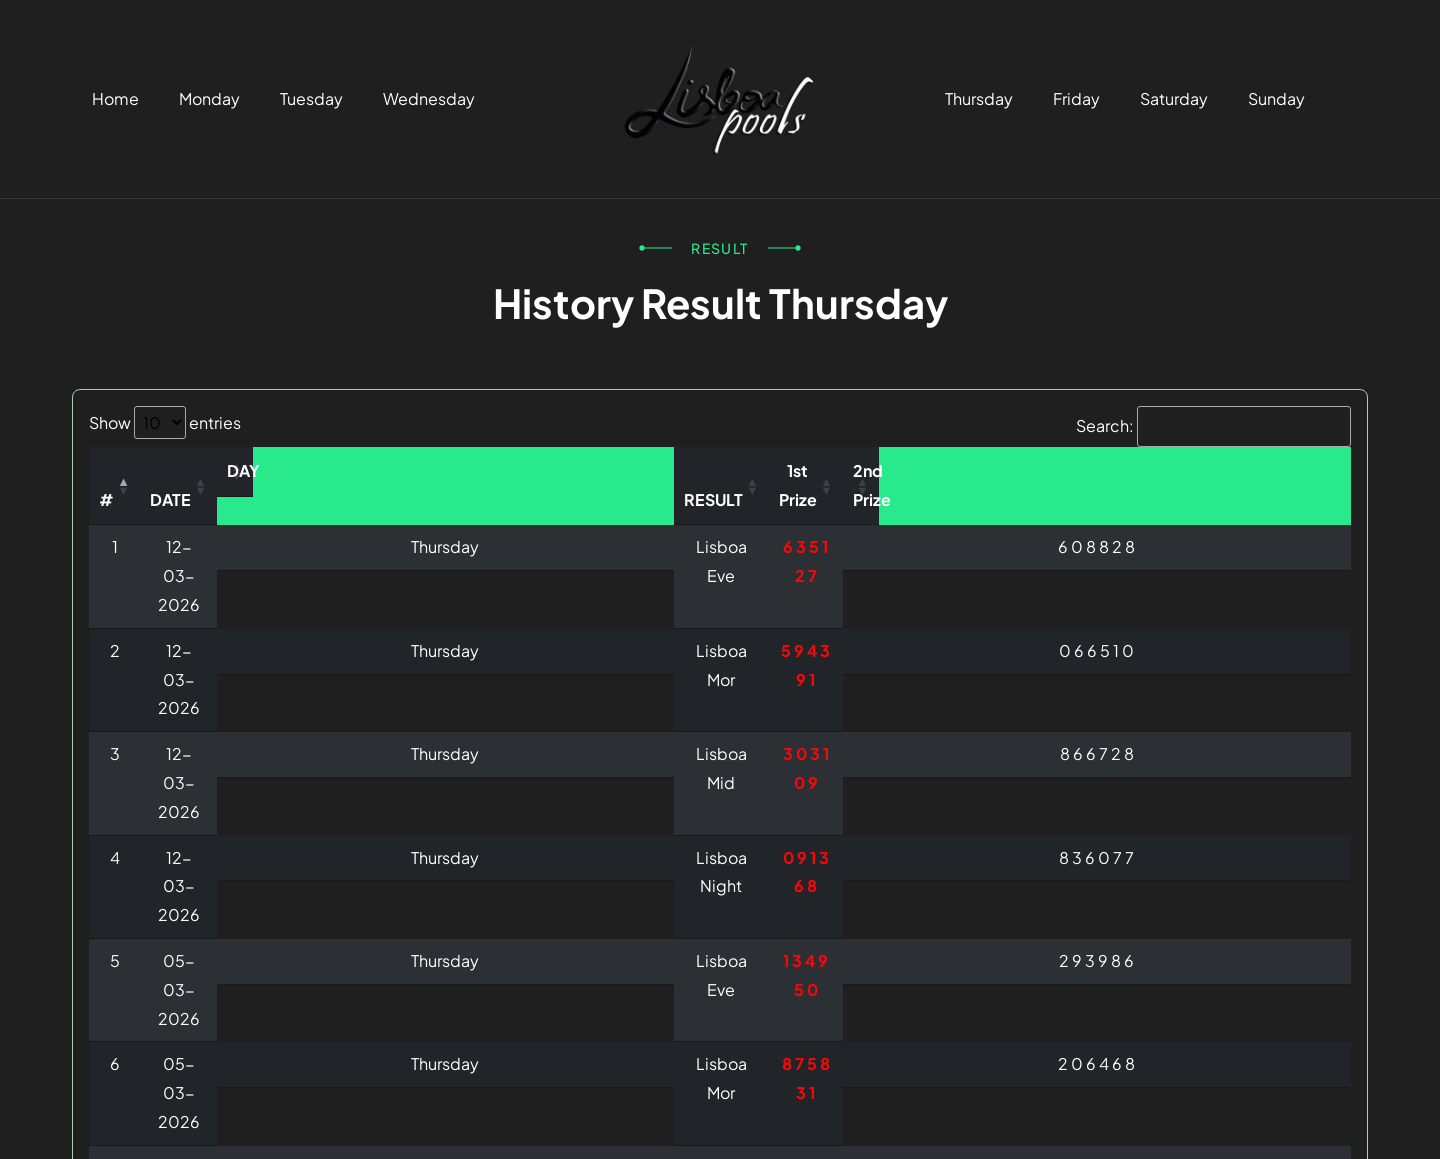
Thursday (979, 98)
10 (1253, 982)
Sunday (1276, 98)
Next (1316, 982)
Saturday (1174, 98)
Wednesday (429, 98)
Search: (1213, 426)
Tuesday (311, 98)
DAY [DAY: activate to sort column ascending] (548, 470)
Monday (209, 98)
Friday (1076, 98)
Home (115, 98)
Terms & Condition (1048, 1113)
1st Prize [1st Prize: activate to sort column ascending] (1003, 470)
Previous (907, 982)
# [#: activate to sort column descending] (136, 470)
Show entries (165, 422)
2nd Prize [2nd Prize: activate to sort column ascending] (1226, 470)
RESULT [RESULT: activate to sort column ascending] (770, 470)
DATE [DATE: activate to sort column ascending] (322, 470)
